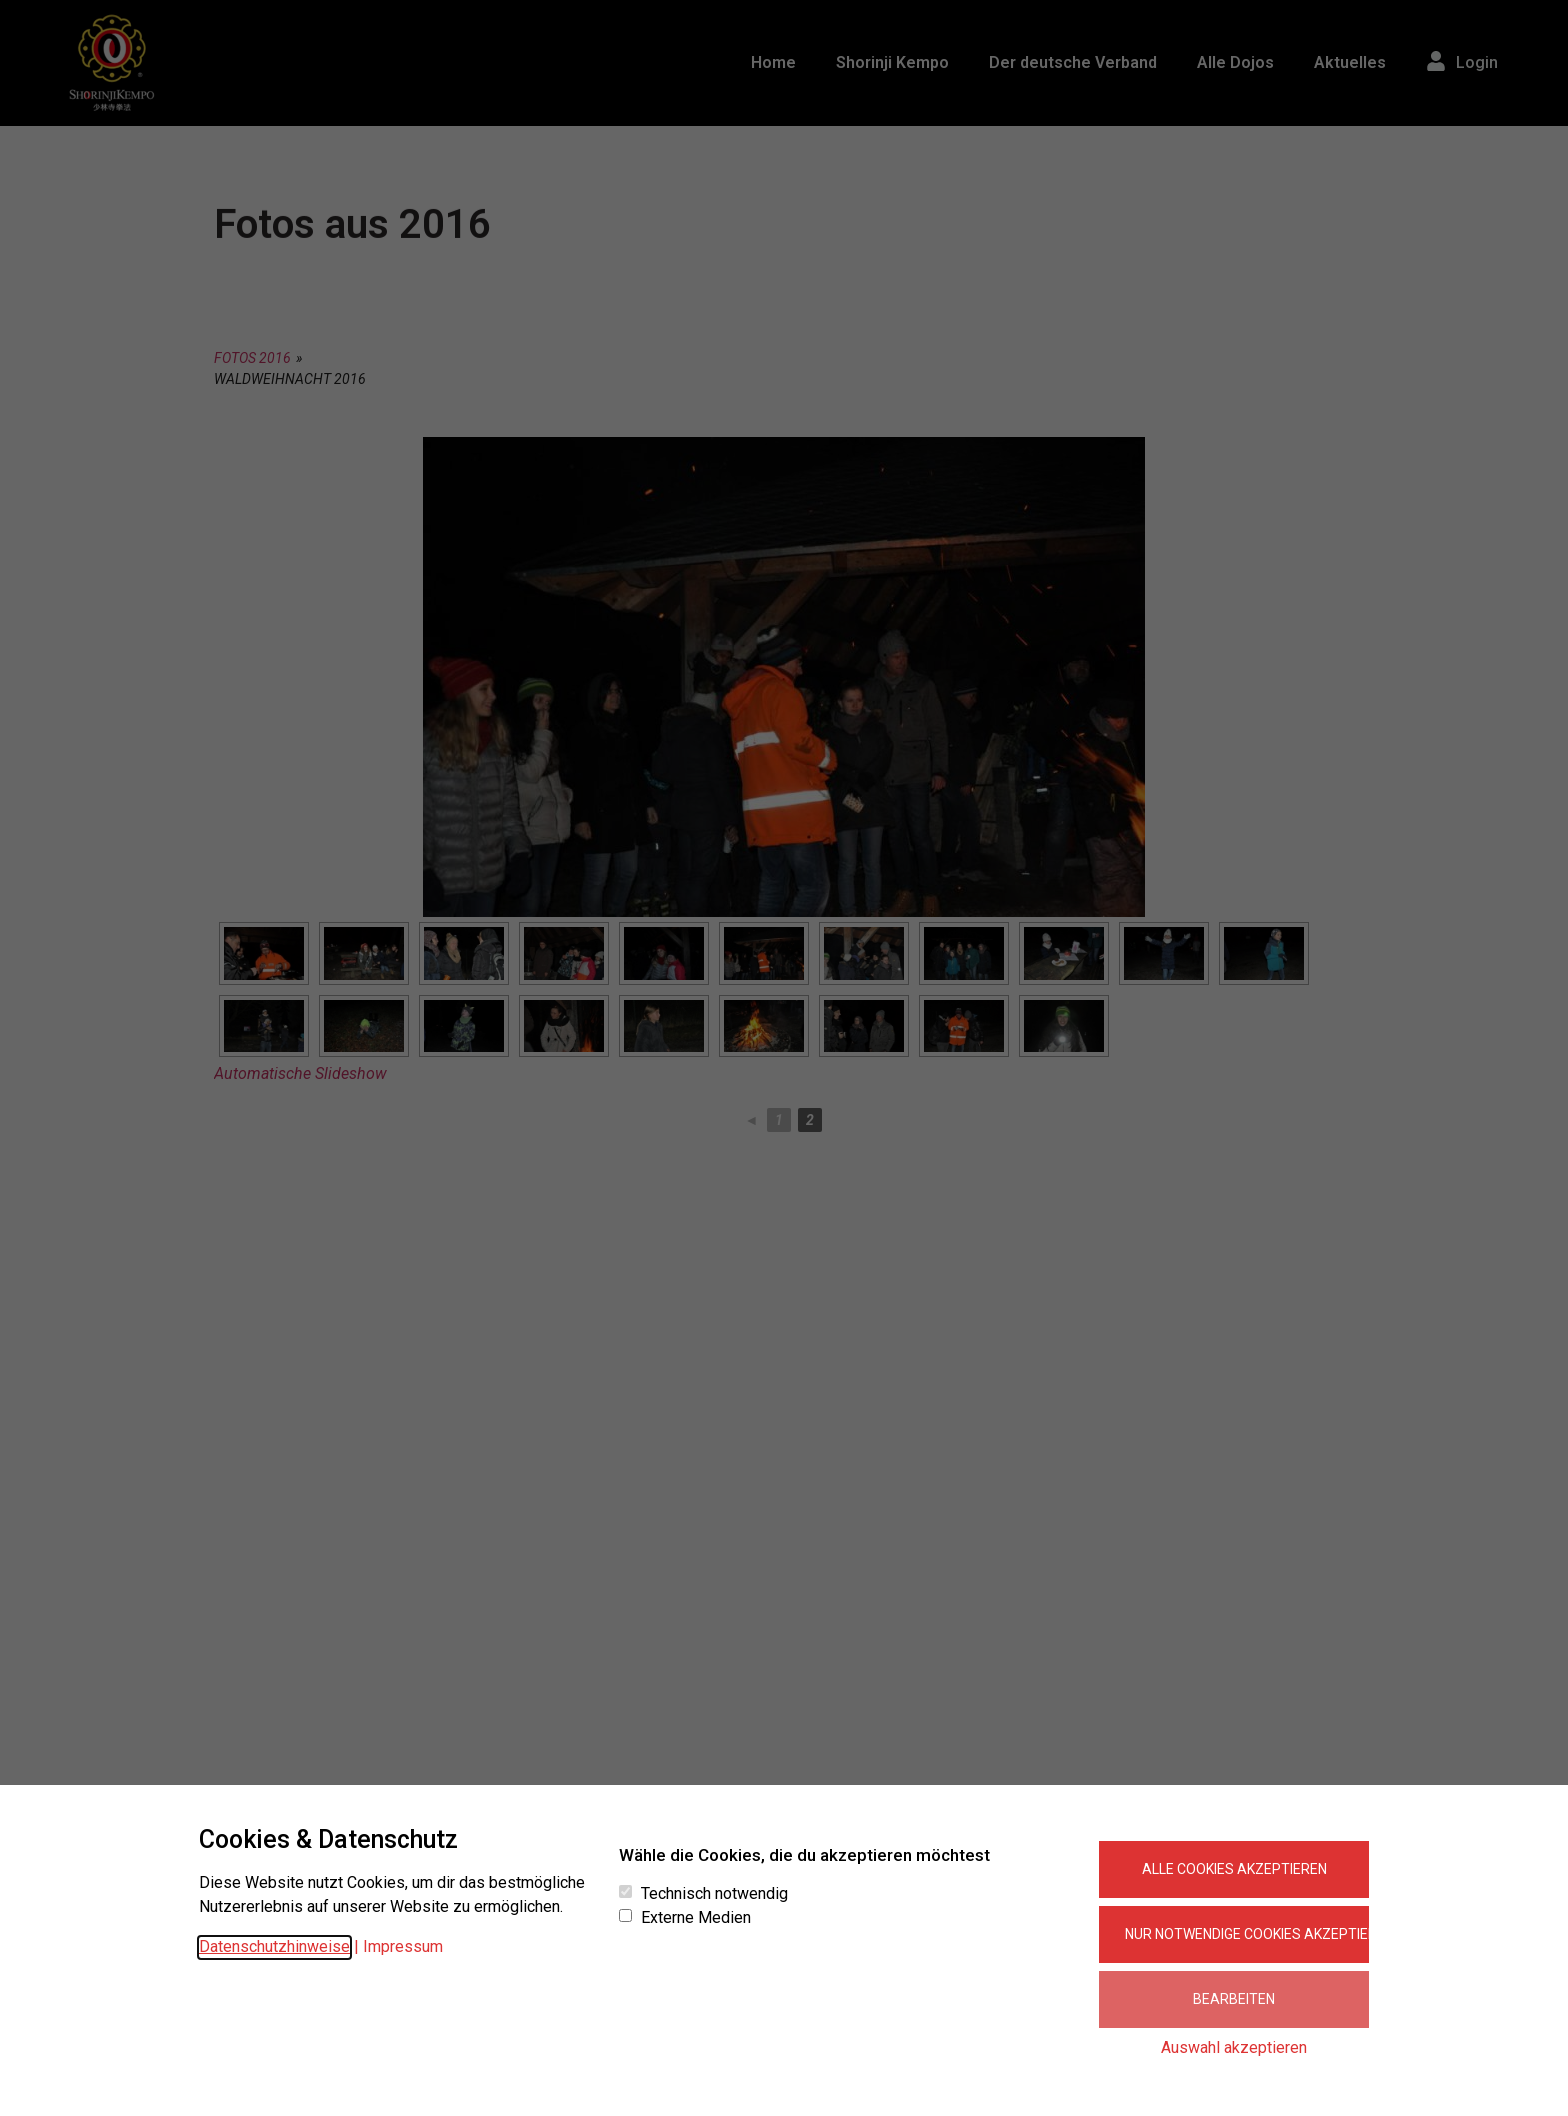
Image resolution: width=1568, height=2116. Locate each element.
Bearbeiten (1234, 1999)
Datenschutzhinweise (274, 1946)
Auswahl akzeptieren (1234, 2047)
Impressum (403, 1946)
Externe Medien (696, 1918)
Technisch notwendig (714, 1894)
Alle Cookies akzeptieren (1234, 1869)
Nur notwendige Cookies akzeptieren (1247, 1934)
